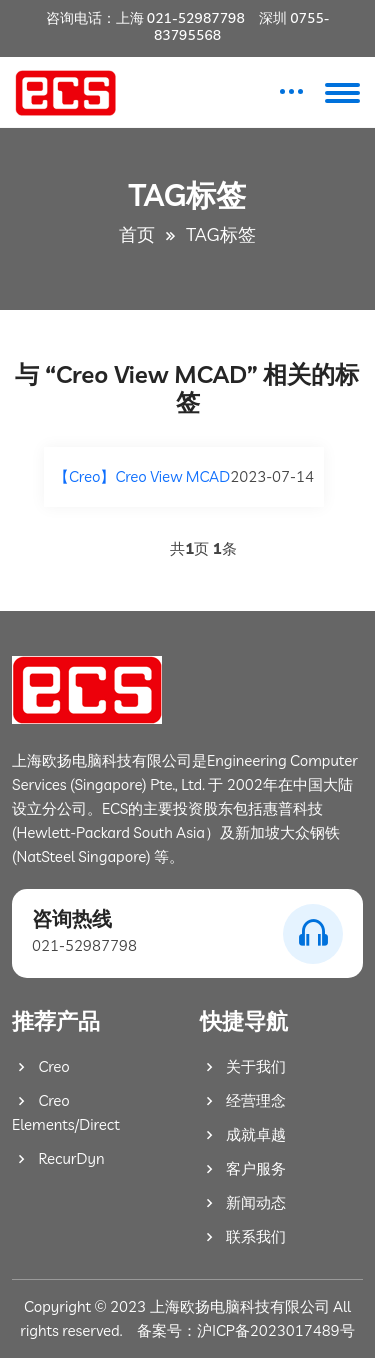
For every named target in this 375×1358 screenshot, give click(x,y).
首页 (137, 234)
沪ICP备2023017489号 (275, 1330)
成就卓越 (243, 1134)
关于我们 (243, 1066)
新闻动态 (243, 1202)
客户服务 (243, 1168)
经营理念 (243, 1100)
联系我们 (243, 1236)
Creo (41, 1066)
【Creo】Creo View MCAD (142, 476)
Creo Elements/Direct (66, 1112)
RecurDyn (58, 1158)
